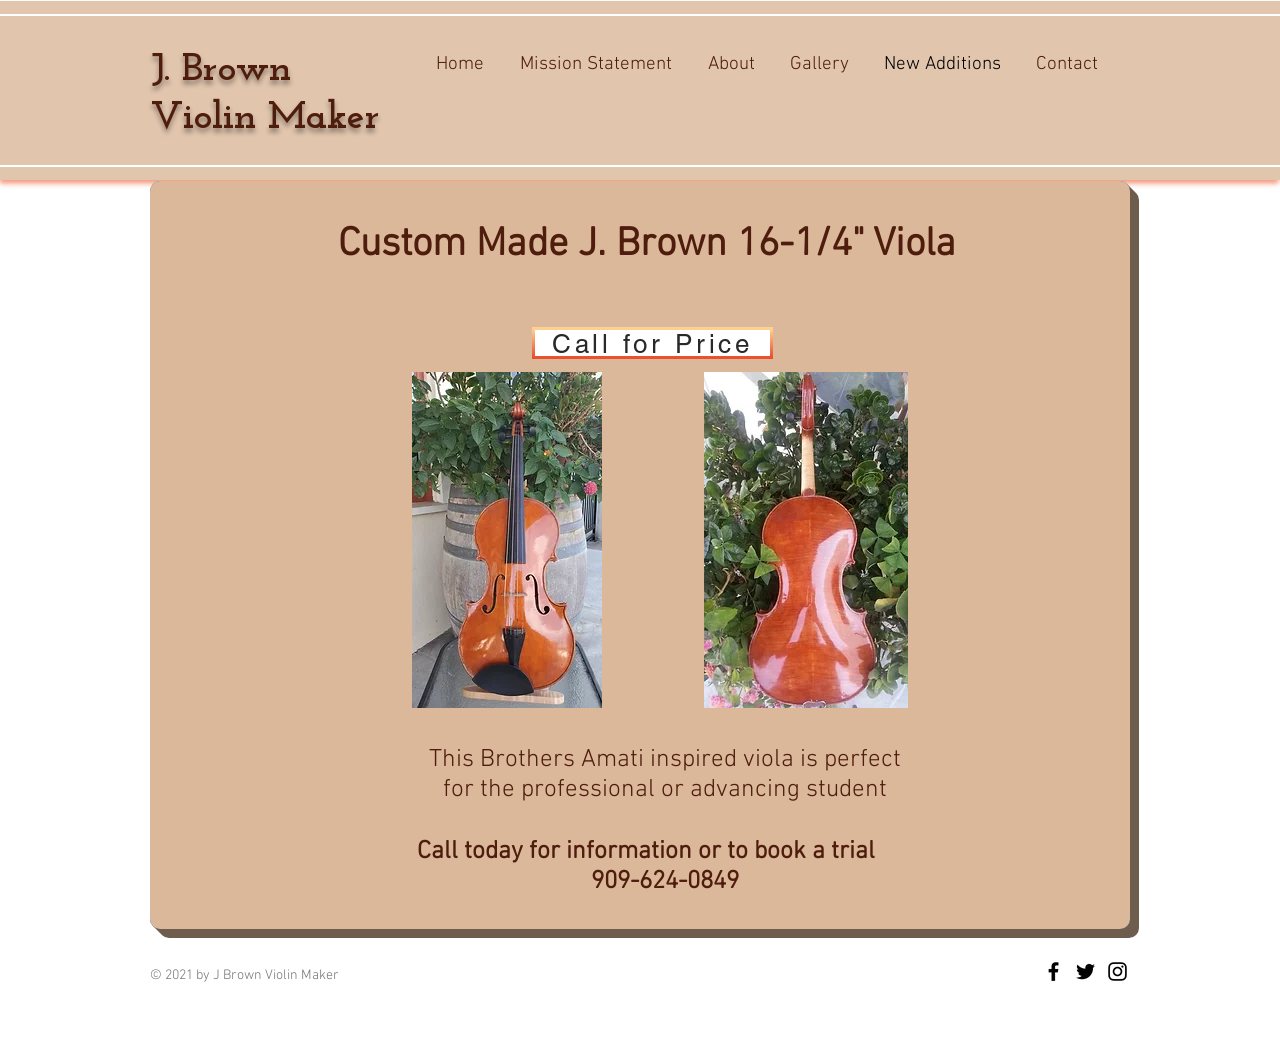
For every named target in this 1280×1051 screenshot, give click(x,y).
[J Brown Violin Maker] (1053, 971)
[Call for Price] (652, 343)
